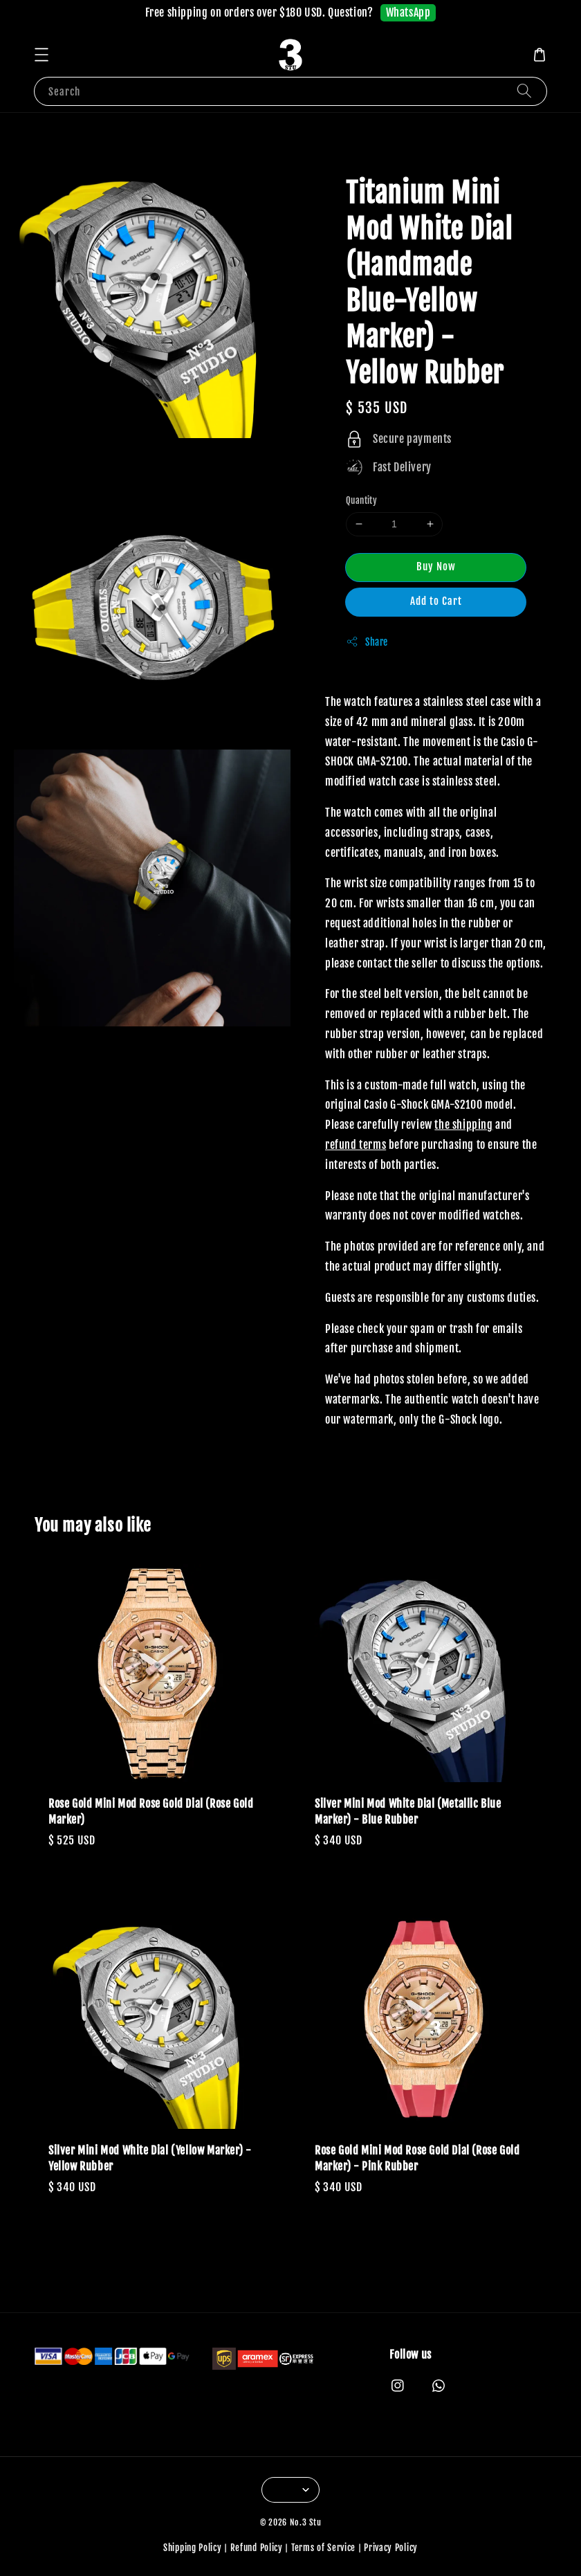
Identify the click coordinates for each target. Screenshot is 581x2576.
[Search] (524, 91)
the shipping (463, 1125)
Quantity (361, 500)
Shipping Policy (192, 2547)
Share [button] (367, 641)
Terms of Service (323, 2547)
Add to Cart (436, 601)
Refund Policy (256, 2547)
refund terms (355, 1145)
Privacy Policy (391, 2547)
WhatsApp (408, 12)
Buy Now (436, 566)
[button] (41, 54)
